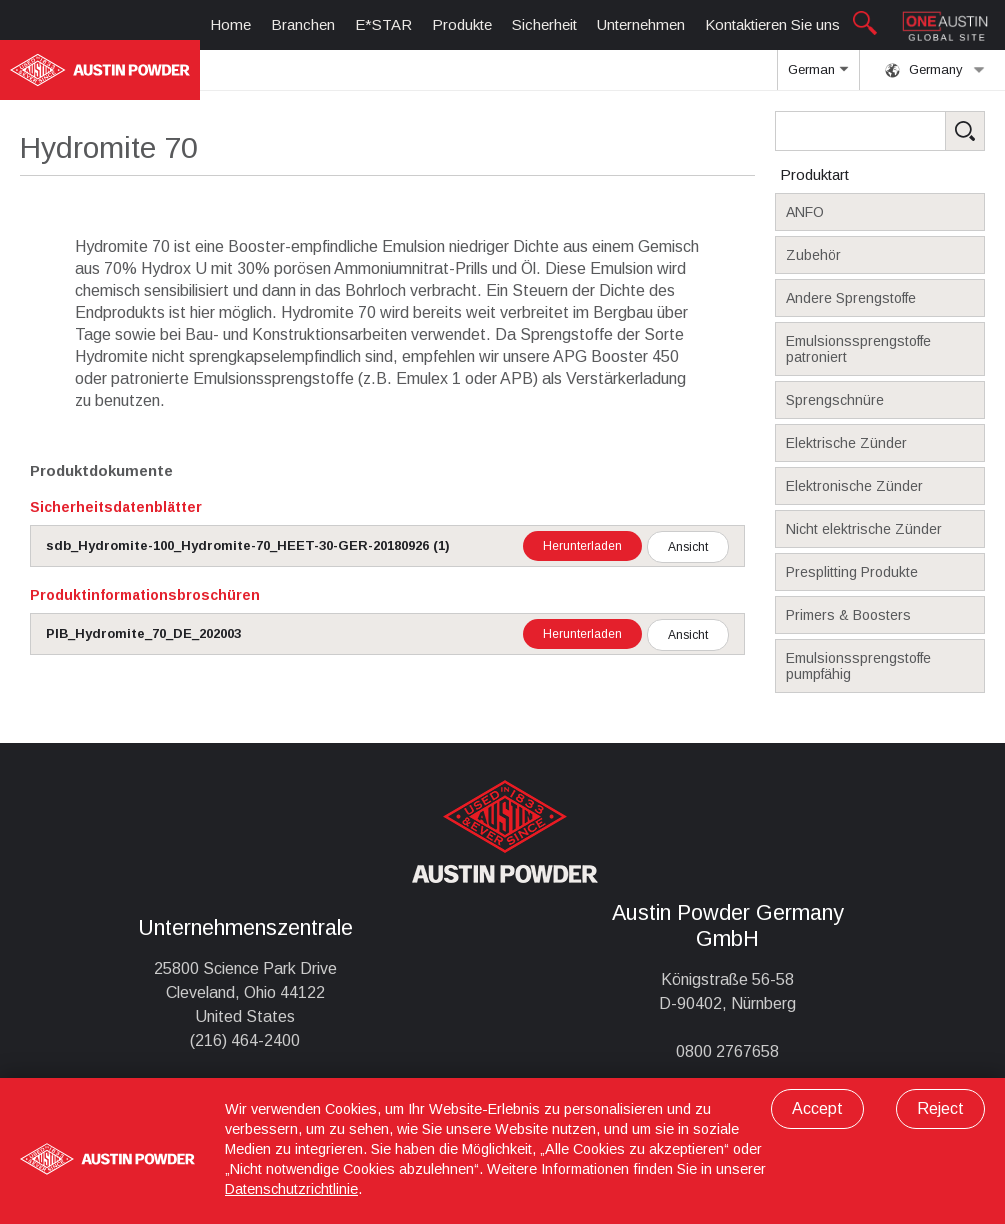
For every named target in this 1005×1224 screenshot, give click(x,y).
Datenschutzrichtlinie (291, 1189)
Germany (935, 70)
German (818, 76)
